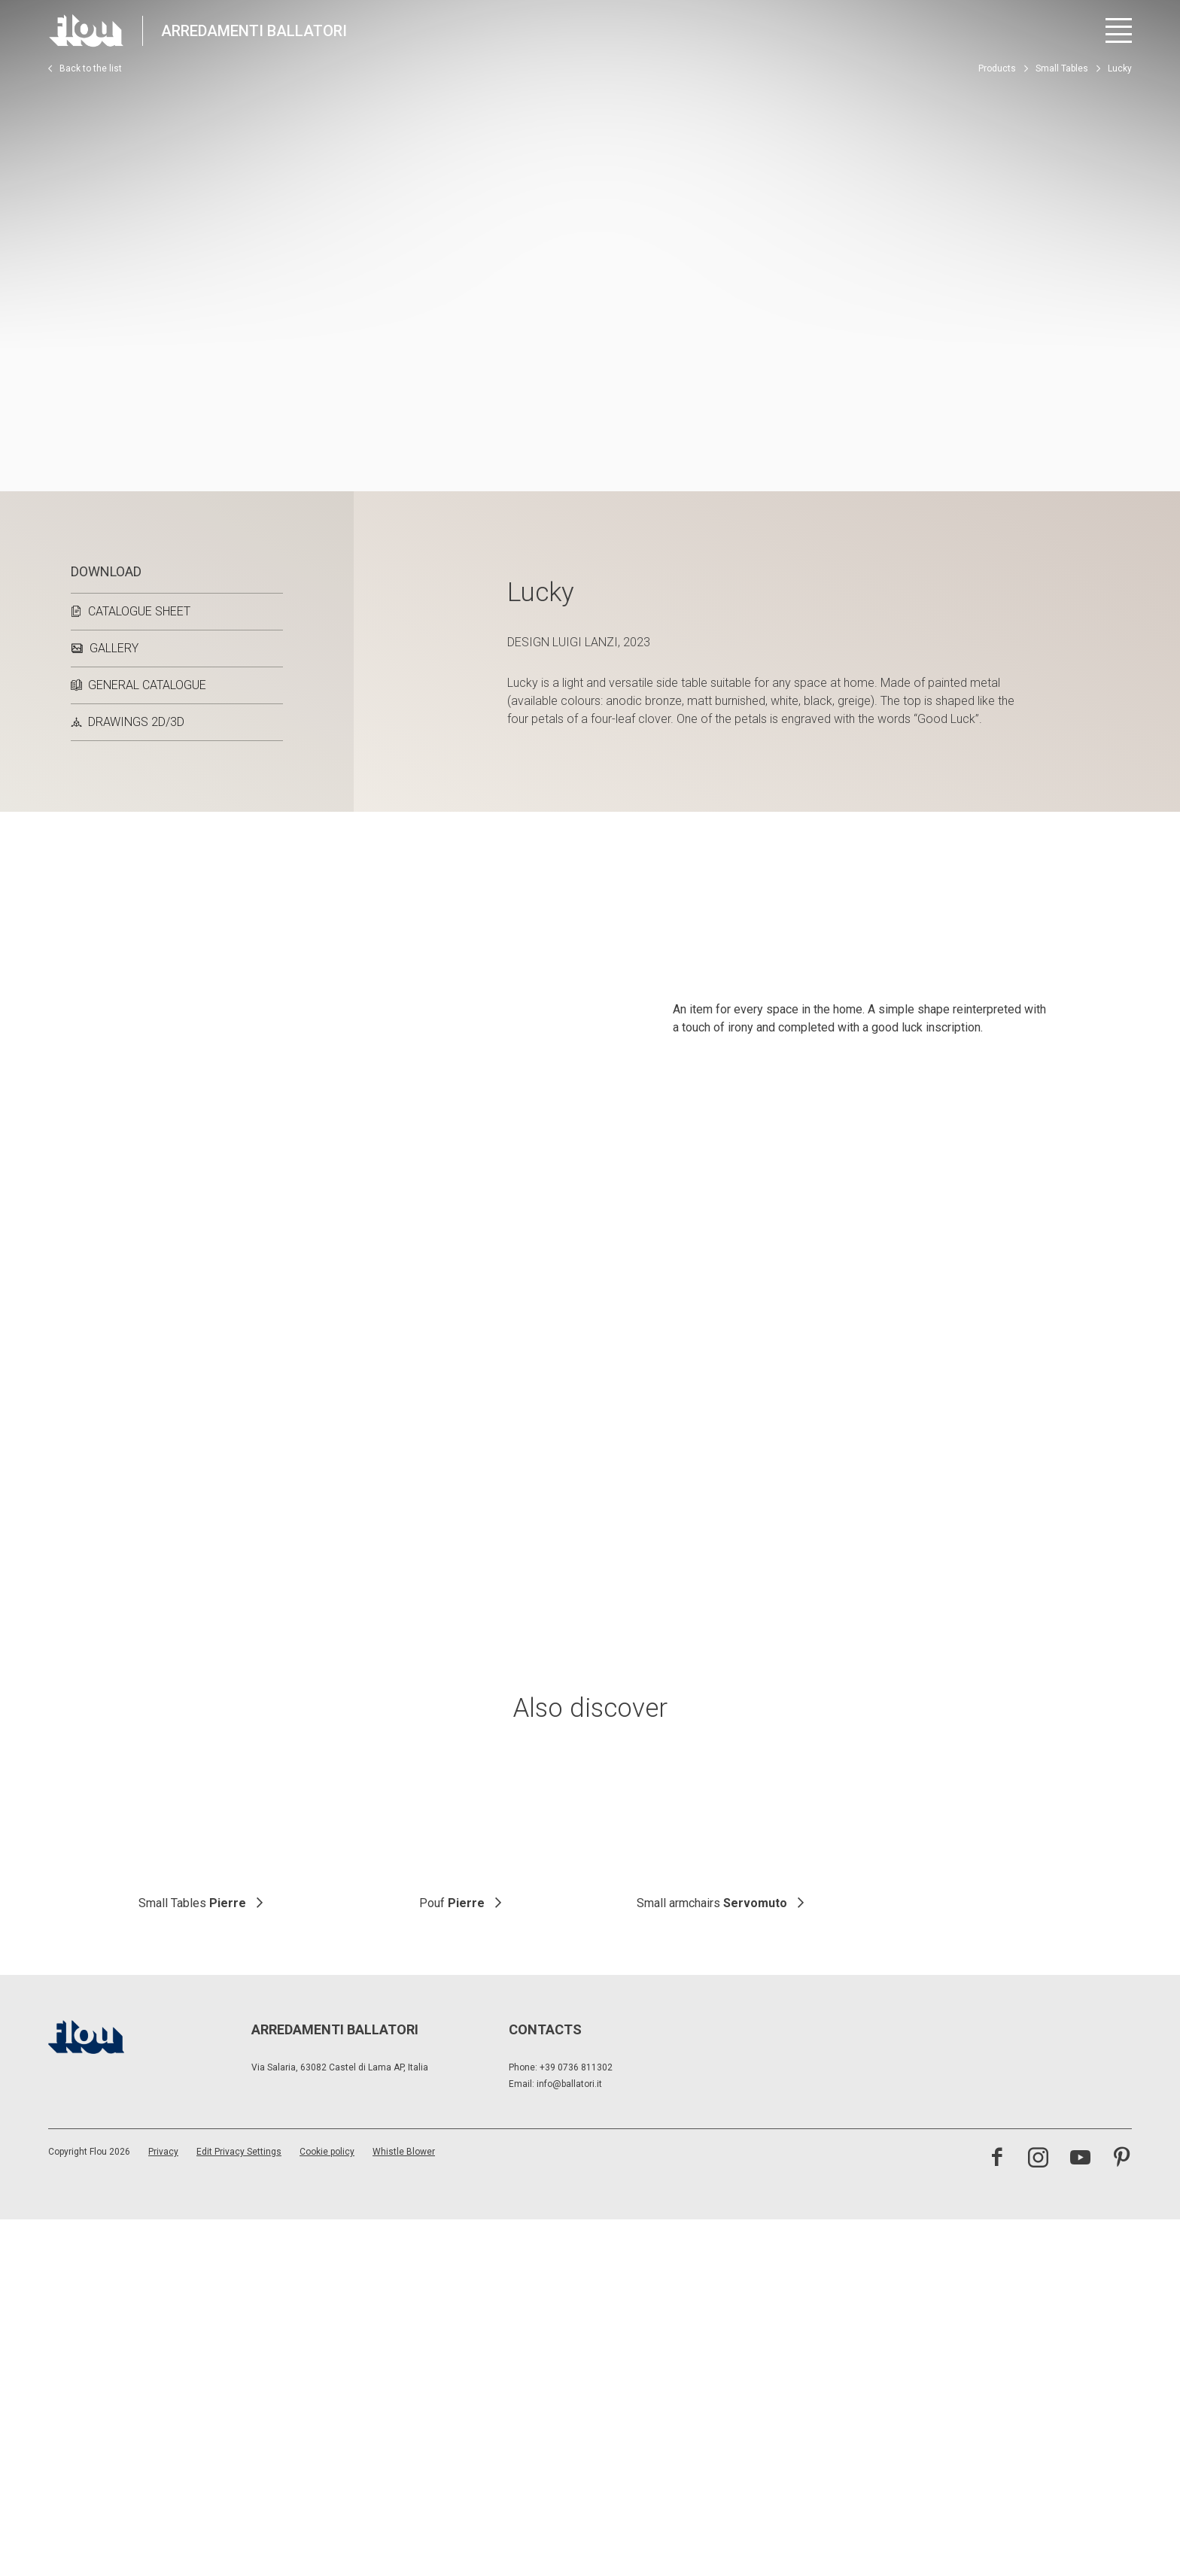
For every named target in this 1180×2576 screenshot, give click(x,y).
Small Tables (1062, 68)
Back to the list (85, 68)
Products (997, 68)
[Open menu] (1118, 30)
